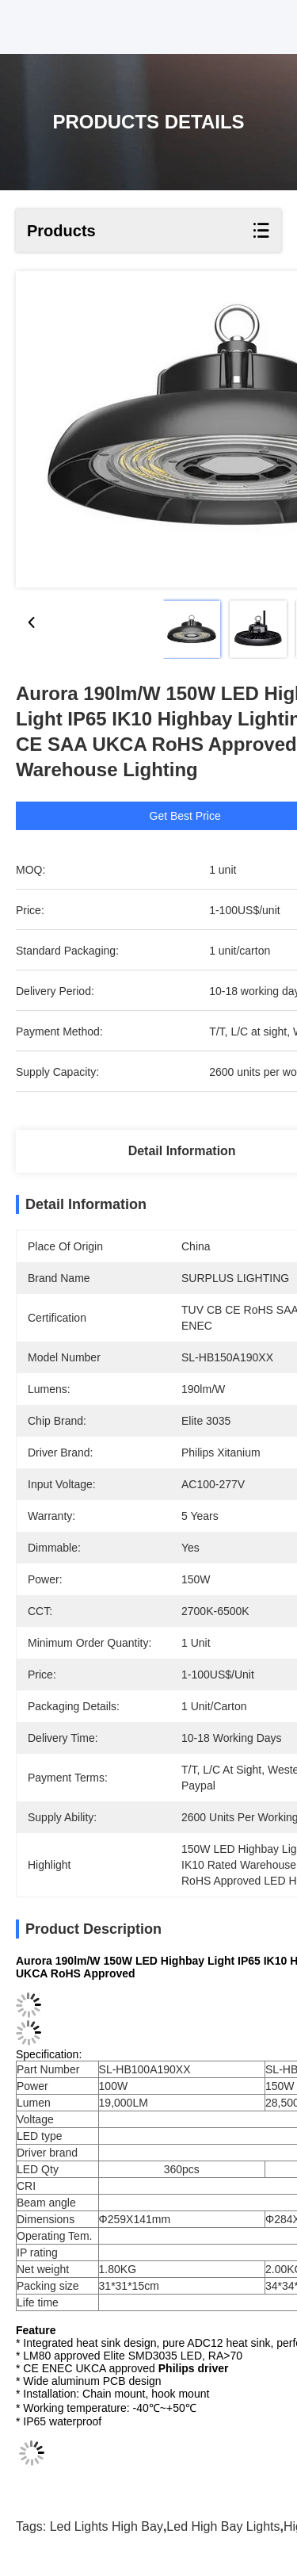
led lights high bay (106, 2526)
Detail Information (182, 1151)
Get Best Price (202, 816)
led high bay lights (223, 2526)
